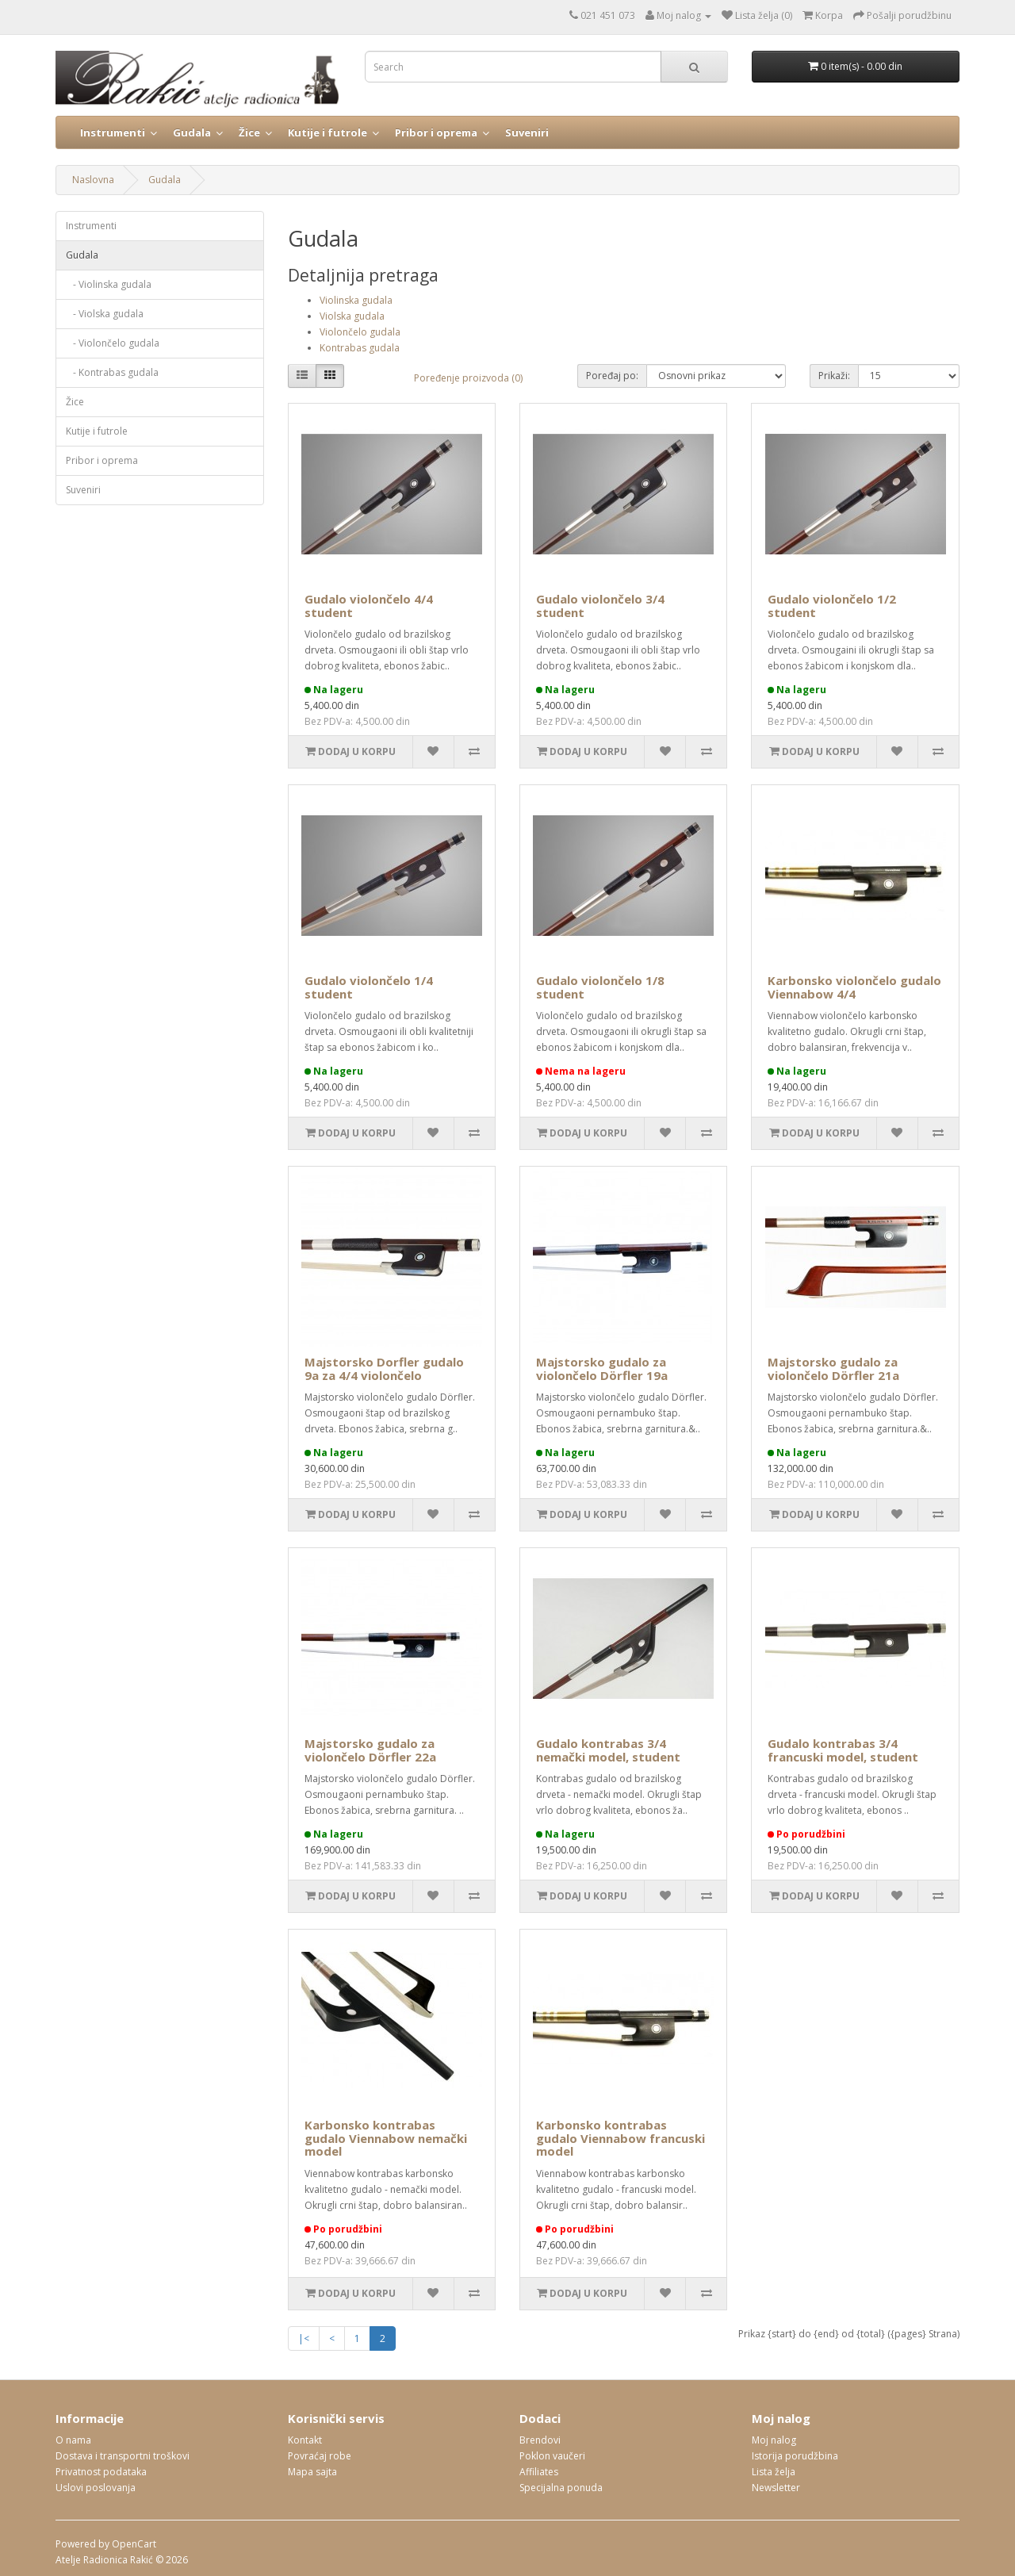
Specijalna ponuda (561, 2487)
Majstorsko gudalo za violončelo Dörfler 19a (602, 1368)
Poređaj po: (612, 375)
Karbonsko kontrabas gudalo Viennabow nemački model (385, 2138)
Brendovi (540, 2440)
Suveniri (527, 132)
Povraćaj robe (319, 2456)
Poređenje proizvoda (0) (468, 378)
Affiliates (538, 2471)
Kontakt (305, 2440)
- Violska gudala (105, 313)
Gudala (192, 132)
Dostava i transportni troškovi (123, 2456)
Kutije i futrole (327, 132)
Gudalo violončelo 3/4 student (600, 605)
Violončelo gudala (360, 332)
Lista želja (773, 2471)
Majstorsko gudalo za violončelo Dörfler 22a (370, 1750)
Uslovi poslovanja (96, 2487)
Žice (249, 132)
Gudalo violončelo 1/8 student (600, 987)
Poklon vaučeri (552, 2456)
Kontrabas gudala (360, 348)
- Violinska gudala (108, 284)
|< (303, 2338)
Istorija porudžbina (795, 2456)
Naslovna (93, 179)
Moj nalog (774, 2440)
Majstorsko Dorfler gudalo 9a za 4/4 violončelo (384, 1368)
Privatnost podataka (101, 2471)
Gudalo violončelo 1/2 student (832, 605)
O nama (73, 2440)
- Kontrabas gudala (112, 372)
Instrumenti (112, 132)
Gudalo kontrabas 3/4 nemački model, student (608, 1750)
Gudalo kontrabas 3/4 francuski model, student (843, 1750)
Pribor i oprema (436, 132)
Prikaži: (834, 375)
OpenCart (134, 2544)
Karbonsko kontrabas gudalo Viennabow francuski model (620, 2138)
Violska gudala (352, 316)
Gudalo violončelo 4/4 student (368, 605)
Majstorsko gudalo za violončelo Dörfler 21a (833, 1368)
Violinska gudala (356, 300)
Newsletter (776, 2487)
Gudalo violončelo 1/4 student (368, 987)
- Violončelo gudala (112, 343)
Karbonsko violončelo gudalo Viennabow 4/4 (854, 987)
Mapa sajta (312, 2471)
